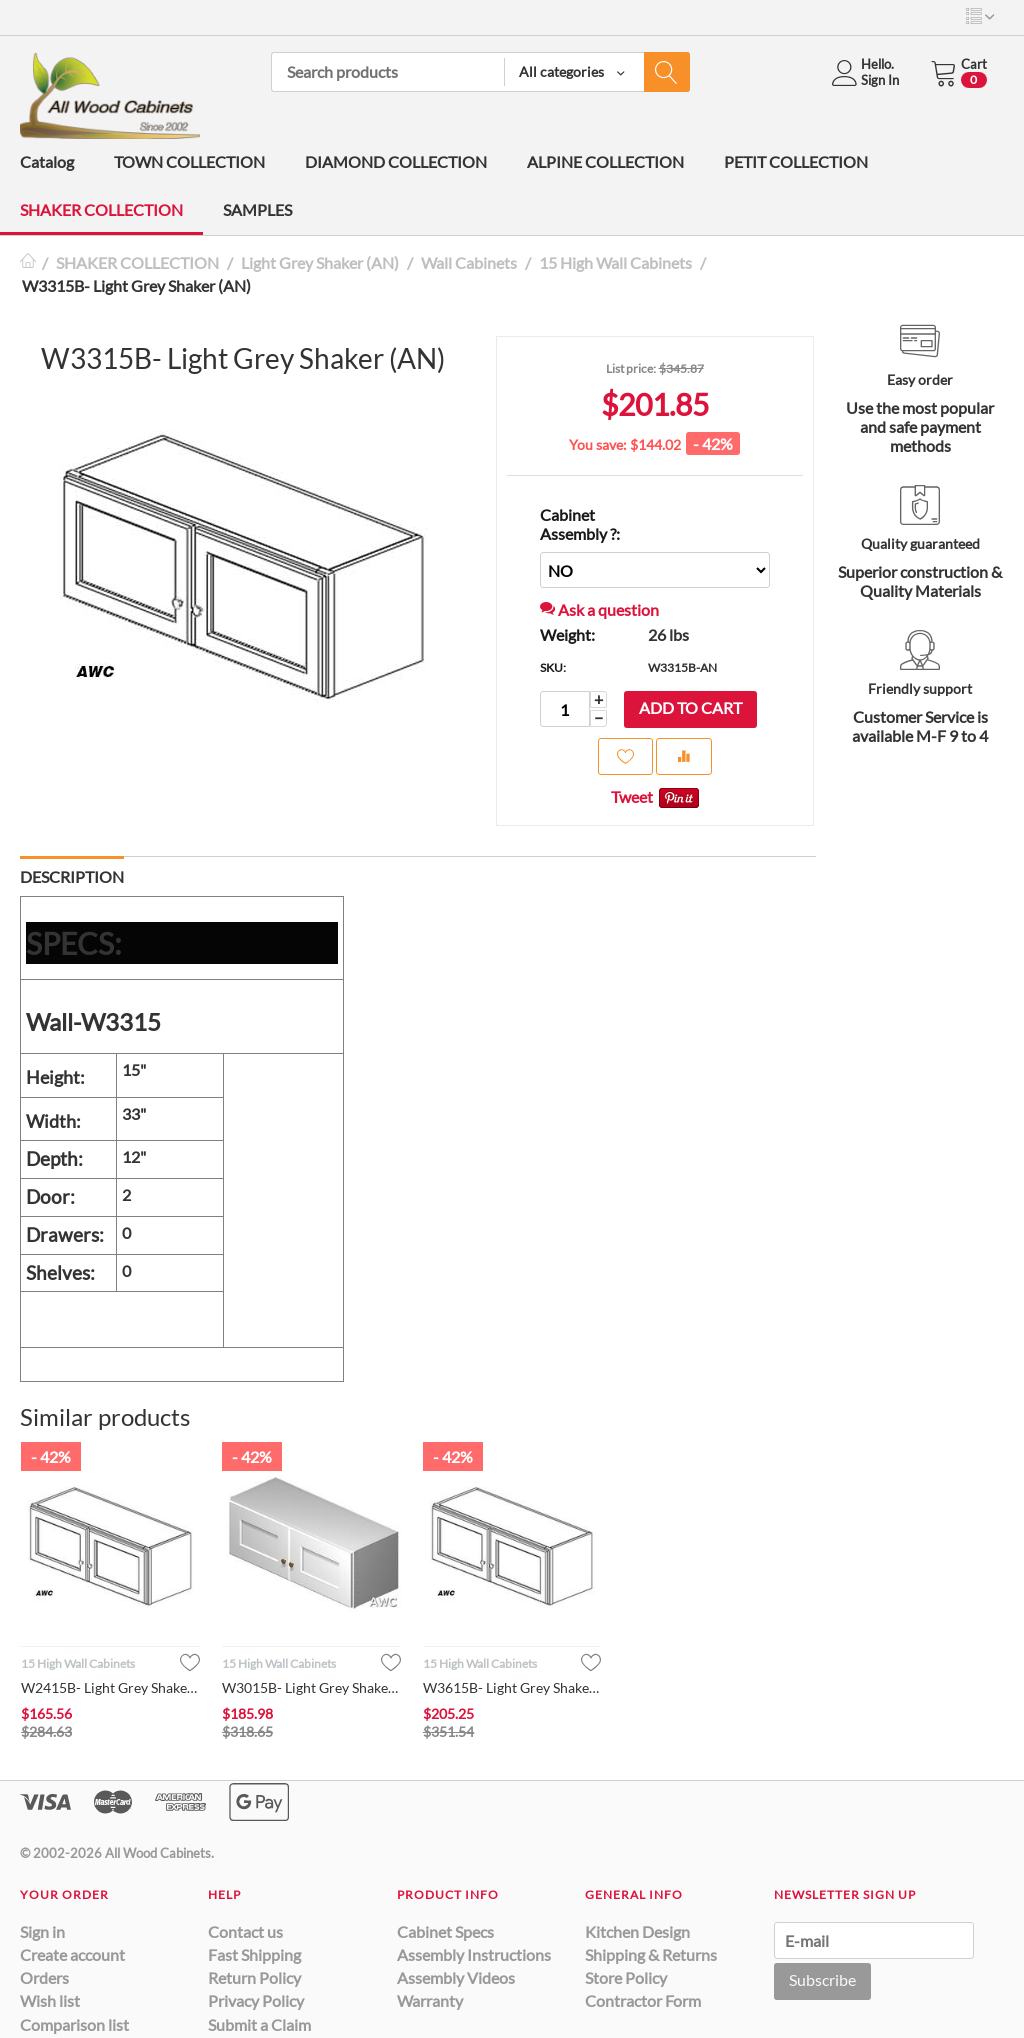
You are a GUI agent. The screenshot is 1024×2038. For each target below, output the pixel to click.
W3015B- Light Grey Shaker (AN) (311, 1687)
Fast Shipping (254, 1954)
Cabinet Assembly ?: (580, 524)
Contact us (245, 1931)
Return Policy (254, 1977)
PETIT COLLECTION (796, 161)
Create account (72, 1954)
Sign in (42, 1931)
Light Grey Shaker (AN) (320, 262)
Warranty (430, 2000)
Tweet (632, 796)
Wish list (50, 2000)
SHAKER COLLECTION (101, 209)
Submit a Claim (259, 2024)
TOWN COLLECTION (189, 161)
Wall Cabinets (469, 262)
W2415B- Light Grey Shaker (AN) (110, 1687)
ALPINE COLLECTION (605, 161)
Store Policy (626, 1977)
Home (28, 262)
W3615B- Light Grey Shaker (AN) (512, 1687)
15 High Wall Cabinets (615, 262)
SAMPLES (257, 209)
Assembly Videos (456, 1977)
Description (72, 876)
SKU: (553, 667)
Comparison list (74, 2024)
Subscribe (822, 1979)
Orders (44, 1977)
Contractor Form (643, 2000)
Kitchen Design (637, 1931)
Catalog (47, 161)
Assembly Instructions (474, 1954)
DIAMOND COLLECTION (396, 161)
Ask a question (599, 609)
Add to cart (690, 707)
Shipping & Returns (651, 1954)
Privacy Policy (256, 2000)
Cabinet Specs (445, 1931)
